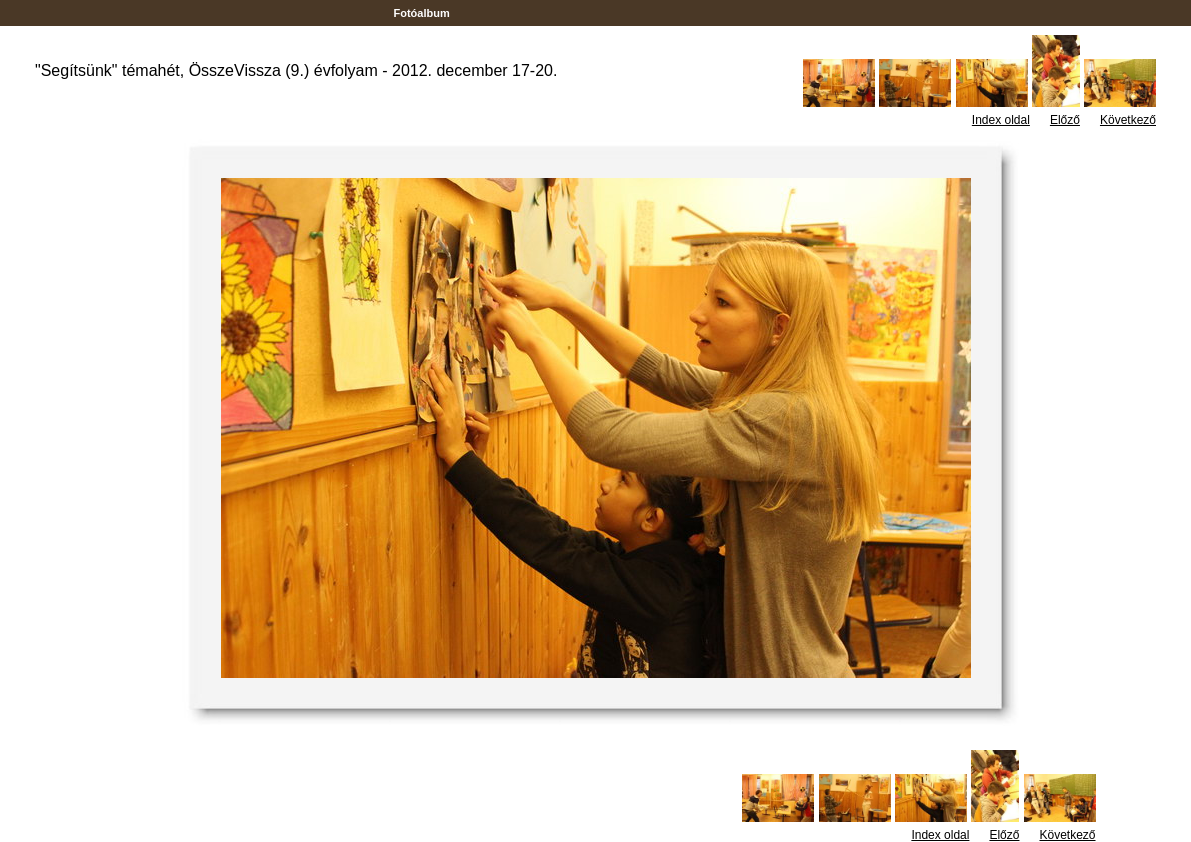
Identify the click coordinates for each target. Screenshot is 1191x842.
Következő (1128, 120)
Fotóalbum (421, 13)
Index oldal (1001, 120)
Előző (1065, 120)
